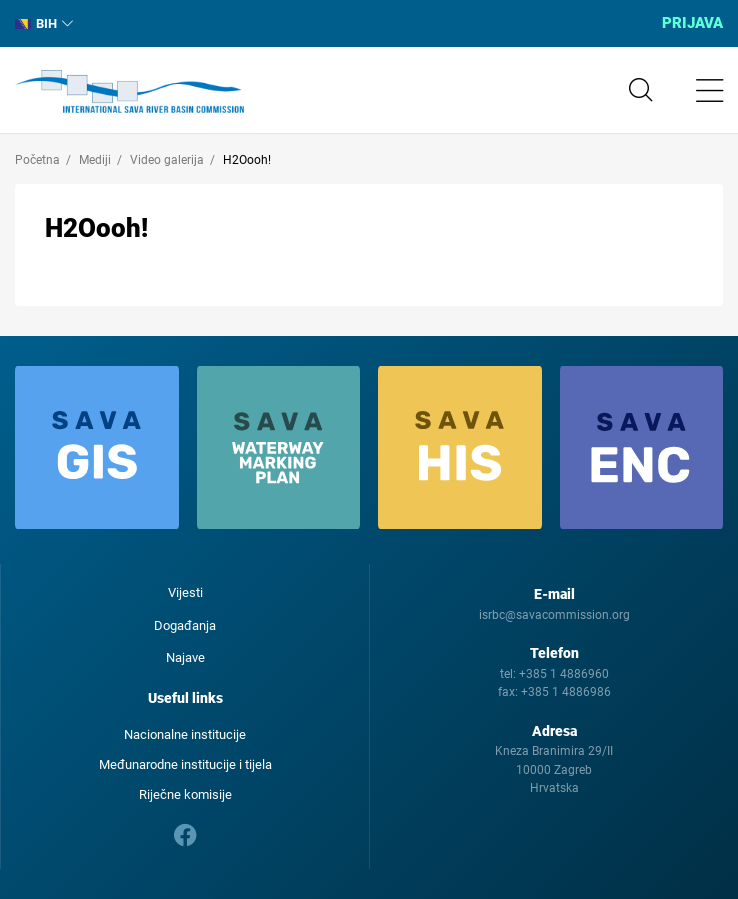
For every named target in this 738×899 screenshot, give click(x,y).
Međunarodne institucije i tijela (185, 764)
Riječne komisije (185, 794)
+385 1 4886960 (564, 674)
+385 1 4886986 (566, 692)
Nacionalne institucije (185, 734)
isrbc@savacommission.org (554, 615)
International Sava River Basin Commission (129, 92)
